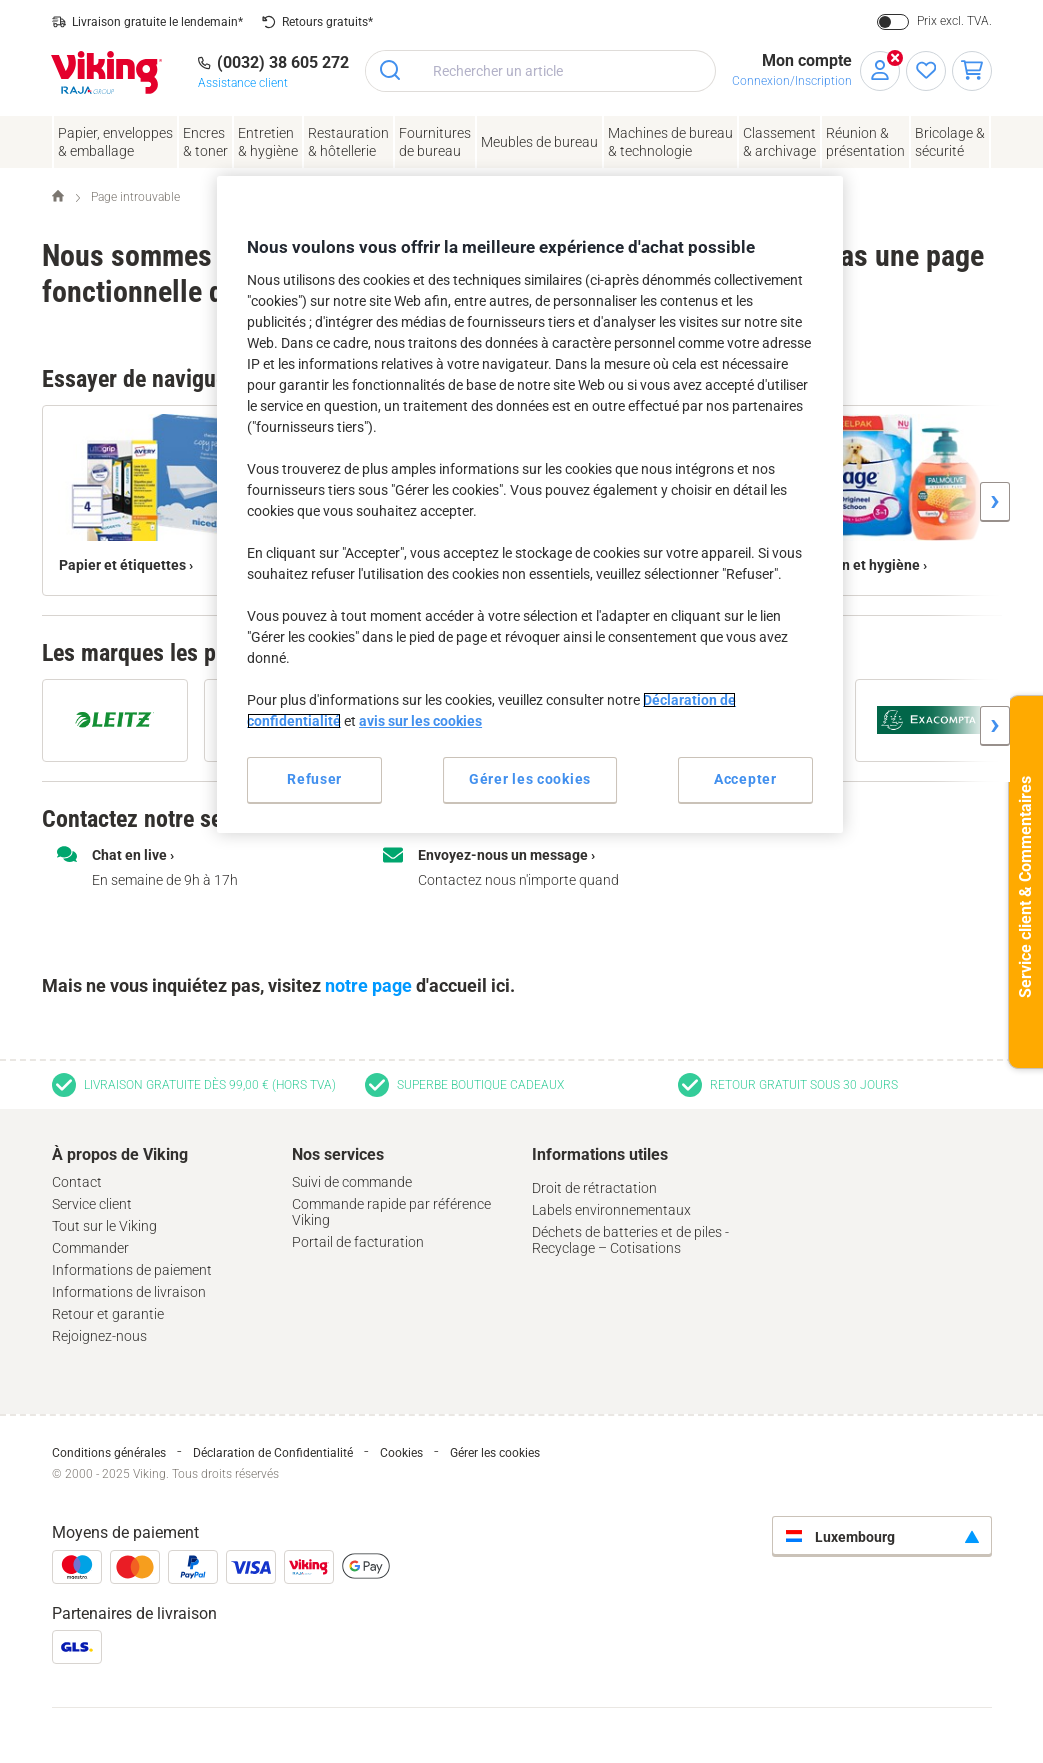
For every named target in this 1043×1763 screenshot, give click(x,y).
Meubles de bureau (539, 142)
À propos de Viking (120, 1154)
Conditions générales (109, 1453)
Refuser (314, 779)
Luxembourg (840, 1537)
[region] (530, 504)
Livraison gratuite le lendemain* (157, 22)
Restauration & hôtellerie (348, 142)
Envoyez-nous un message (503, 855)
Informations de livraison (129, 1292)
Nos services (338, 1154)
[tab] (162, 1247)
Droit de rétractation (594, 1188)
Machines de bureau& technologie (670, 142)
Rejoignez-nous (99, 1336)
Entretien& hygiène (268, 142)
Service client (92, 1204)
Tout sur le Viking (104, 1226)
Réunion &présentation (865, 142)
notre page (368, 985)
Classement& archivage (779, 142)
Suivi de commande (352, 1182)
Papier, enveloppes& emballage (115, 142)
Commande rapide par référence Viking (391, 1212)
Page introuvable (135, 197)
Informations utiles (600, 1154)
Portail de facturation (358, 1242)
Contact (77, 1182)
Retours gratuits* (327, 22)
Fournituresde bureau (435, 142)
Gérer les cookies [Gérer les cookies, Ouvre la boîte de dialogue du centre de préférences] (530, 779)
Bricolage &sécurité (950, 142)
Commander (90, 1248)
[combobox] (540, 71)
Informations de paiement (132, 1270)
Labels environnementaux (611, 1210)
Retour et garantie (108, 1314)
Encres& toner (205, 142)
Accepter (745, 779)
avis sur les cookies (420, 721)
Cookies (401, 1453)
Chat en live (129, 855)
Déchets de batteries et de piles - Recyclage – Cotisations (630, 1240)
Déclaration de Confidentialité (273, 1453)
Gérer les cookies (495, 1453)
